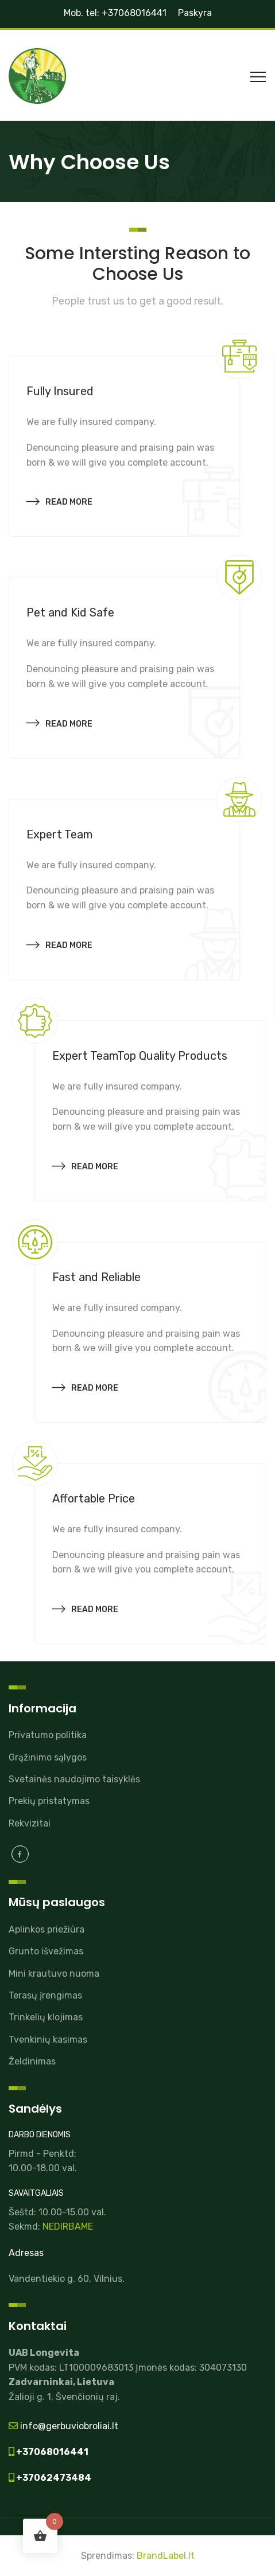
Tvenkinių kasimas (48, 2039)
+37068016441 (51, 2451)
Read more (59, 500)
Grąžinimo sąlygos (48, 1757)
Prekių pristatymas (49, 1801)
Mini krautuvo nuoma (54, 1973)
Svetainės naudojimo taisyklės (74, 1779)
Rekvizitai (30, 1823)
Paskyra (195, 12)
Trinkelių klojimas (46, 2017)
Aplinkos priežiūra (46, 1929)
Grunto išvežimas (46, 1951)
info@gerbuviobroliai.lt (68, 2426)
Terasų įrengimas (45, 1995)
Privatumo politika (48, 1735)
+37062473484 (52, 2477)
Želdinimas (32, 2061)
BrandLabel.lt (166, 2555)
